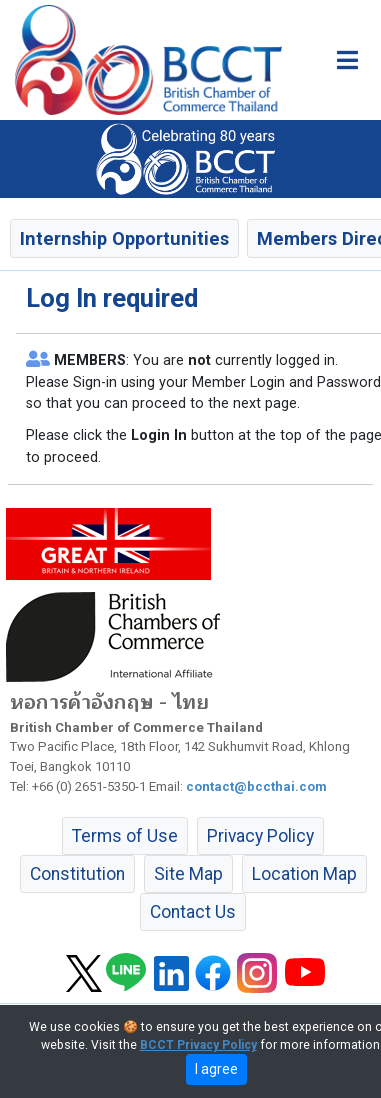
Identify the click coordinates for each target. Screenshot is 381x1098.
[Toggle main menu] (347, 60)
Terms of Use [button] (125, 836)
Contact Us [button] (193, 912)
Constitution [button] (77, 874)
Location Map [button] (304, 874)
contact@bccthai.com (256, 786)
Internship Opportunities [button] (124, 238)
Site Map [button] (188, 874)
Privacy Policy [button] (260, 836)
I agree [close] (216, 1069)
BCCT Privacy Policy (198, 1045)
